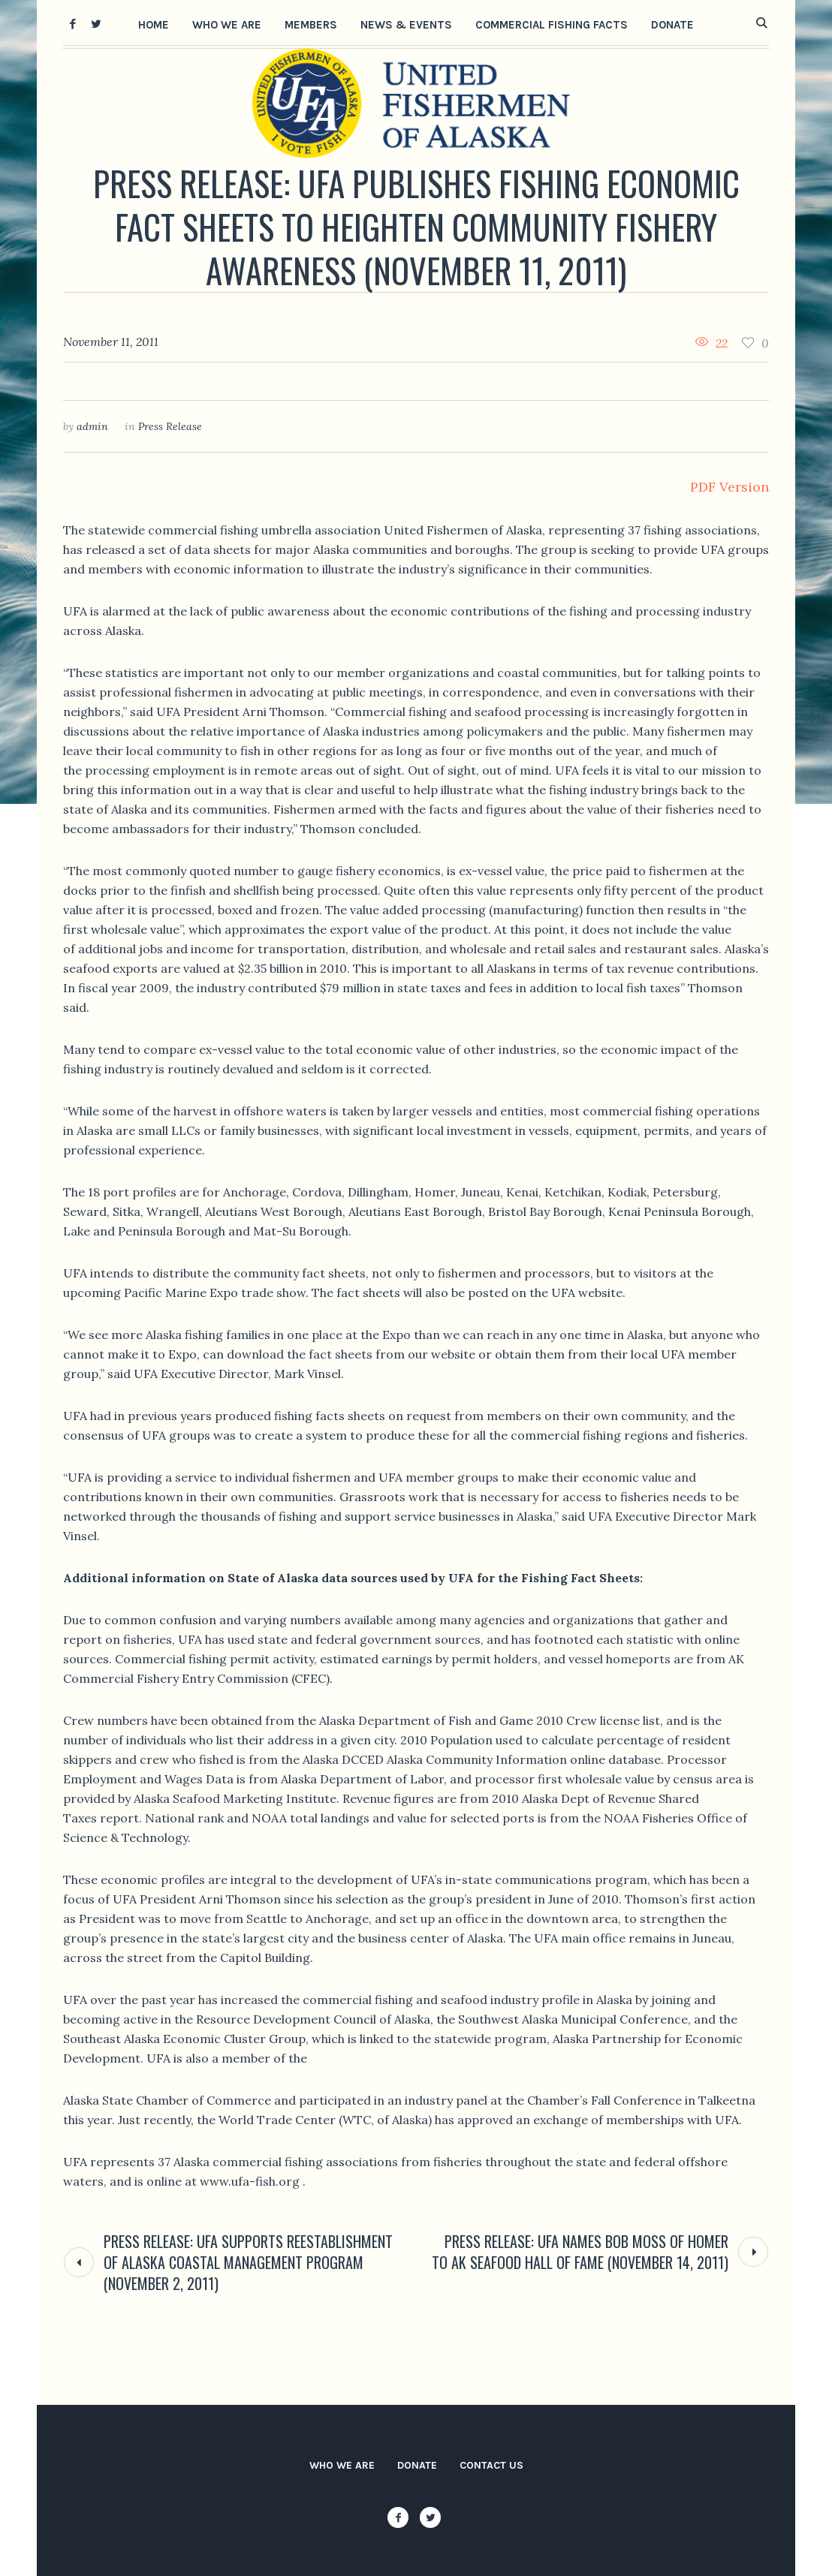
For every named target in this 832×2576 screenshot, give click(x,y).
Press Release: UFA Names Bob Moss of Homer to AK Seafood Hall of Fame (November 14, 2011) (580, 2252)
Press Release (170, 426)
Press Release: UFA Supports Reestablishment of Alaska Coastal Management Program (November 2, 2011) (248, 2262)
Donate (417, 2465)
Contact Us (491, 2465)
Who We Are (342, 2465)
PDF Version (729, 486)
